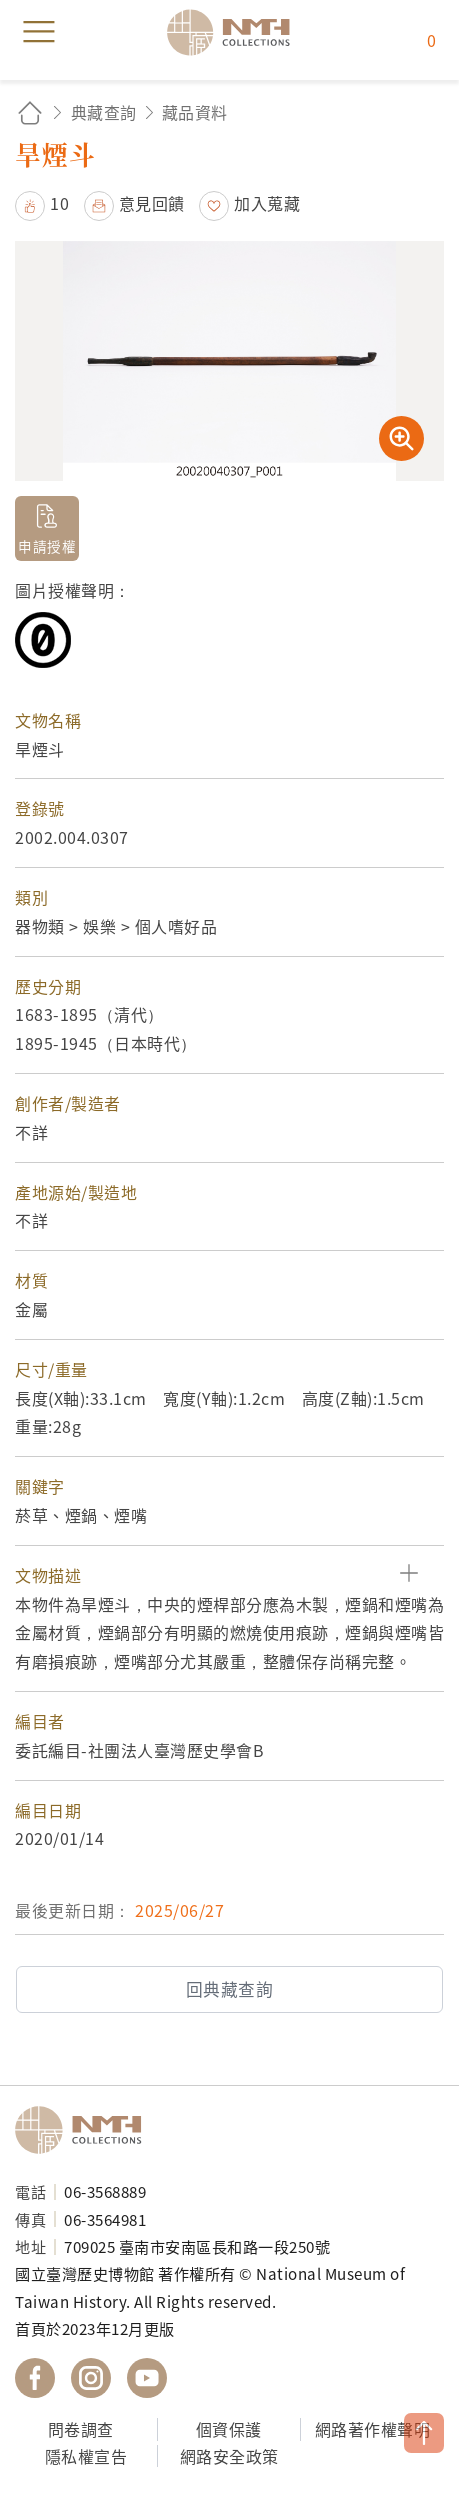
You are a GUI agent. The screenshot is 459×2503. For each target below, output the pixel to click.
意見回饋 (152, 203)
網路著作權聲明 (373, 2429)
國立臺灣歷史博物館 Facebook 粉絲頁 (35, 2378)
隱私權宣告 (86, 2456)
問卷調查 (81, 2429)
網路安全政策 (229, 2456)
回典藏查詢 (230, 1989)
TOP (424, 2433)
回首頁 (30, 112)
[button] (229, 1575)
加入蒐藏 (267, 203)
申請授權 (47, 546)
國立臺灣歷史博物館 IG (91, 2378)
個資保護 (229, 2429)
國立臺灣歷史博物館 (85, 2130)
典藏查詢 (104, 112)
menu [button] (39, 32)
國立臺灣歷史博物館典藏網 (235, 32)
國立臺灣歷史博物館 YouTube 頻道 (147, 2378)
